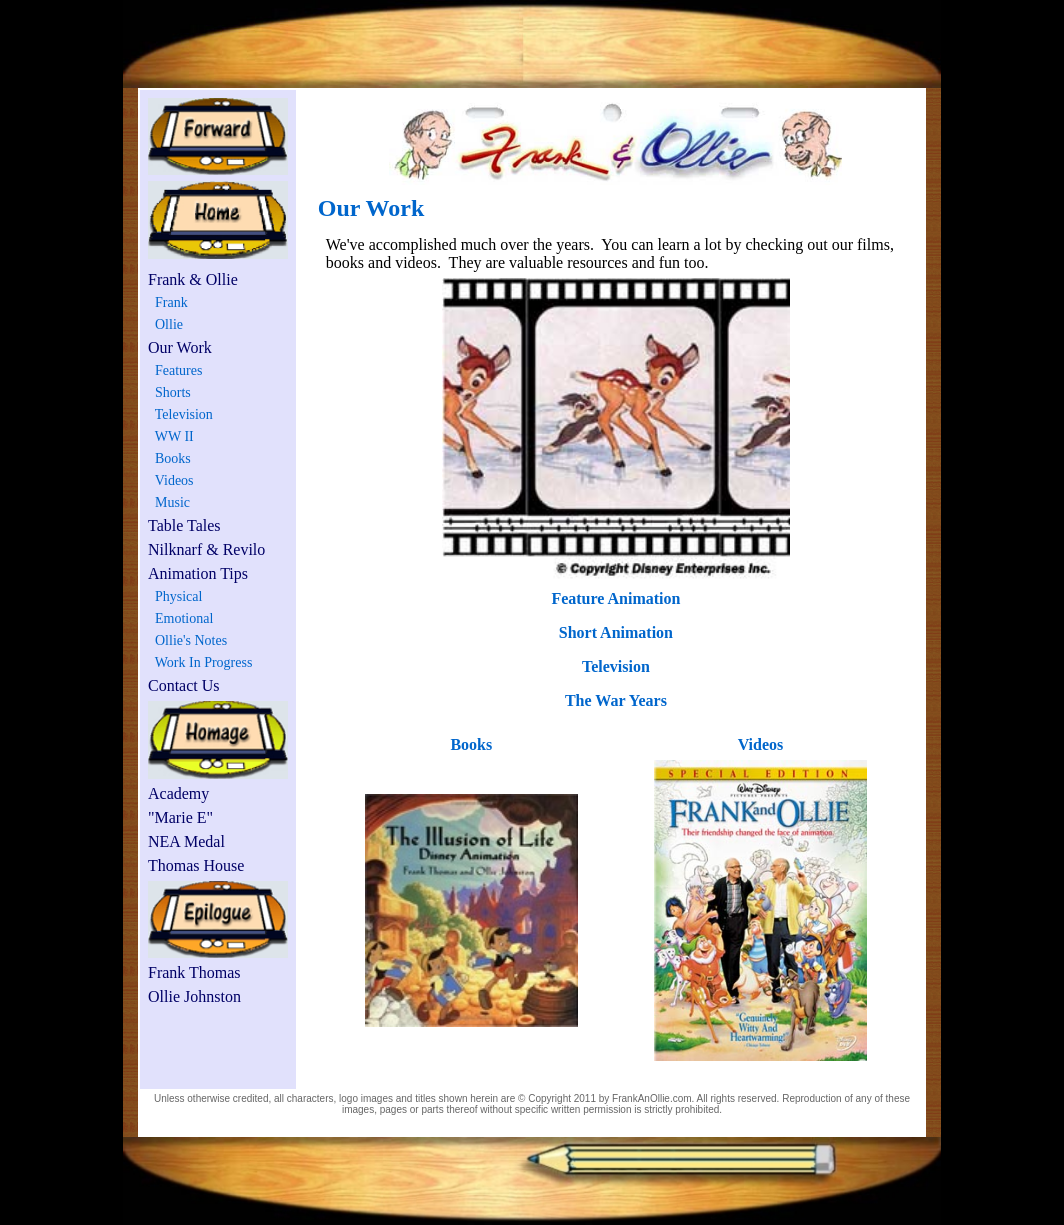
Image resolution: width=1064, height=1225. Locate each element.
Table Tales (184, 525)
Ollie (165, 324)
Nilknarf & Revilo (206, 549)
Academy (178, 793)
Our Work (180, 347)
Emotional (180, 618)
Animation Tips (198, 573)
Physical (175, 596)
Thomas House (196, 865)
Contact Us (184, 685)
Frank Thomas (194, 972)
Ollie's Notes (187, 640)
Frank (168, 302)
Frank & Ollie (193, 279)
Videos (171, 480)
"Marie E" (180, 817)
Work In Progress (200, 662)
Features (175, 370)
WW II (171, 436)
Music (169, 502)
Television (180, 414)
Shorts (169, 392)
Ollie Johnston (194, 996)
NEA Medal (186, 841)
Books (169, 458)
